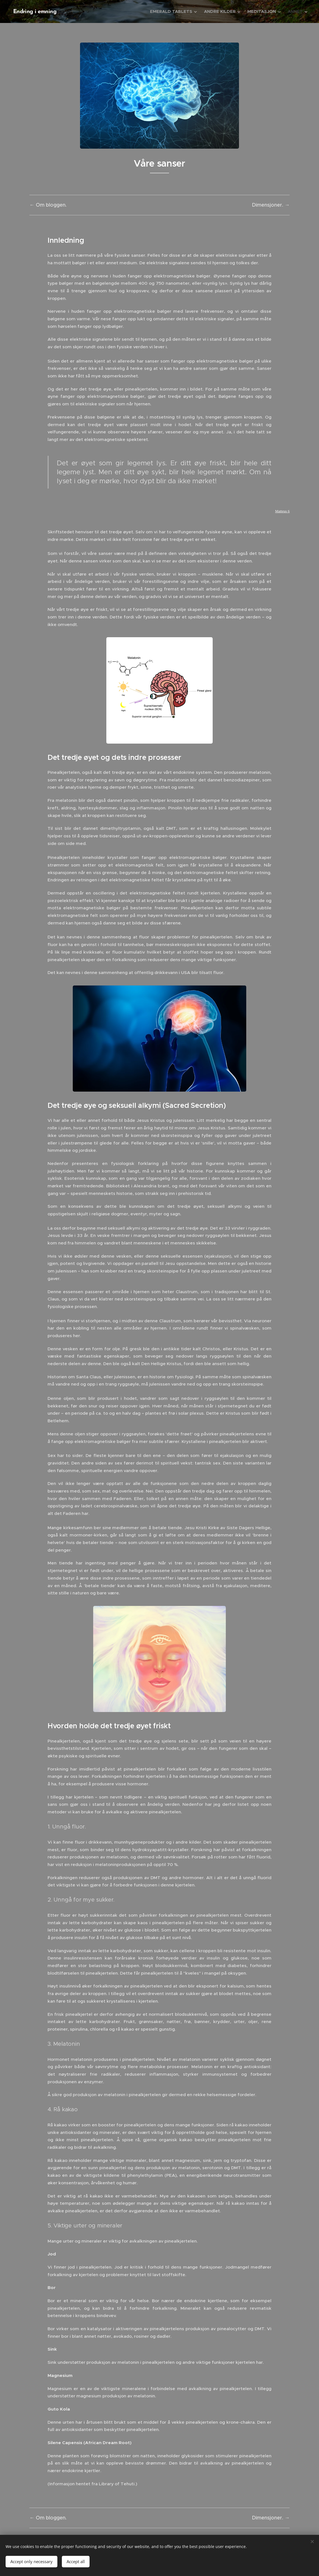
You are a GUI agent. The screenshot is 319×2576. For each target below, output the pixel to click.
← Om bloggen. (48, 205)
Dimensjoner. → (271, 205)
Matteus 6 (282, 511)
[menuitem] (174, 11)
